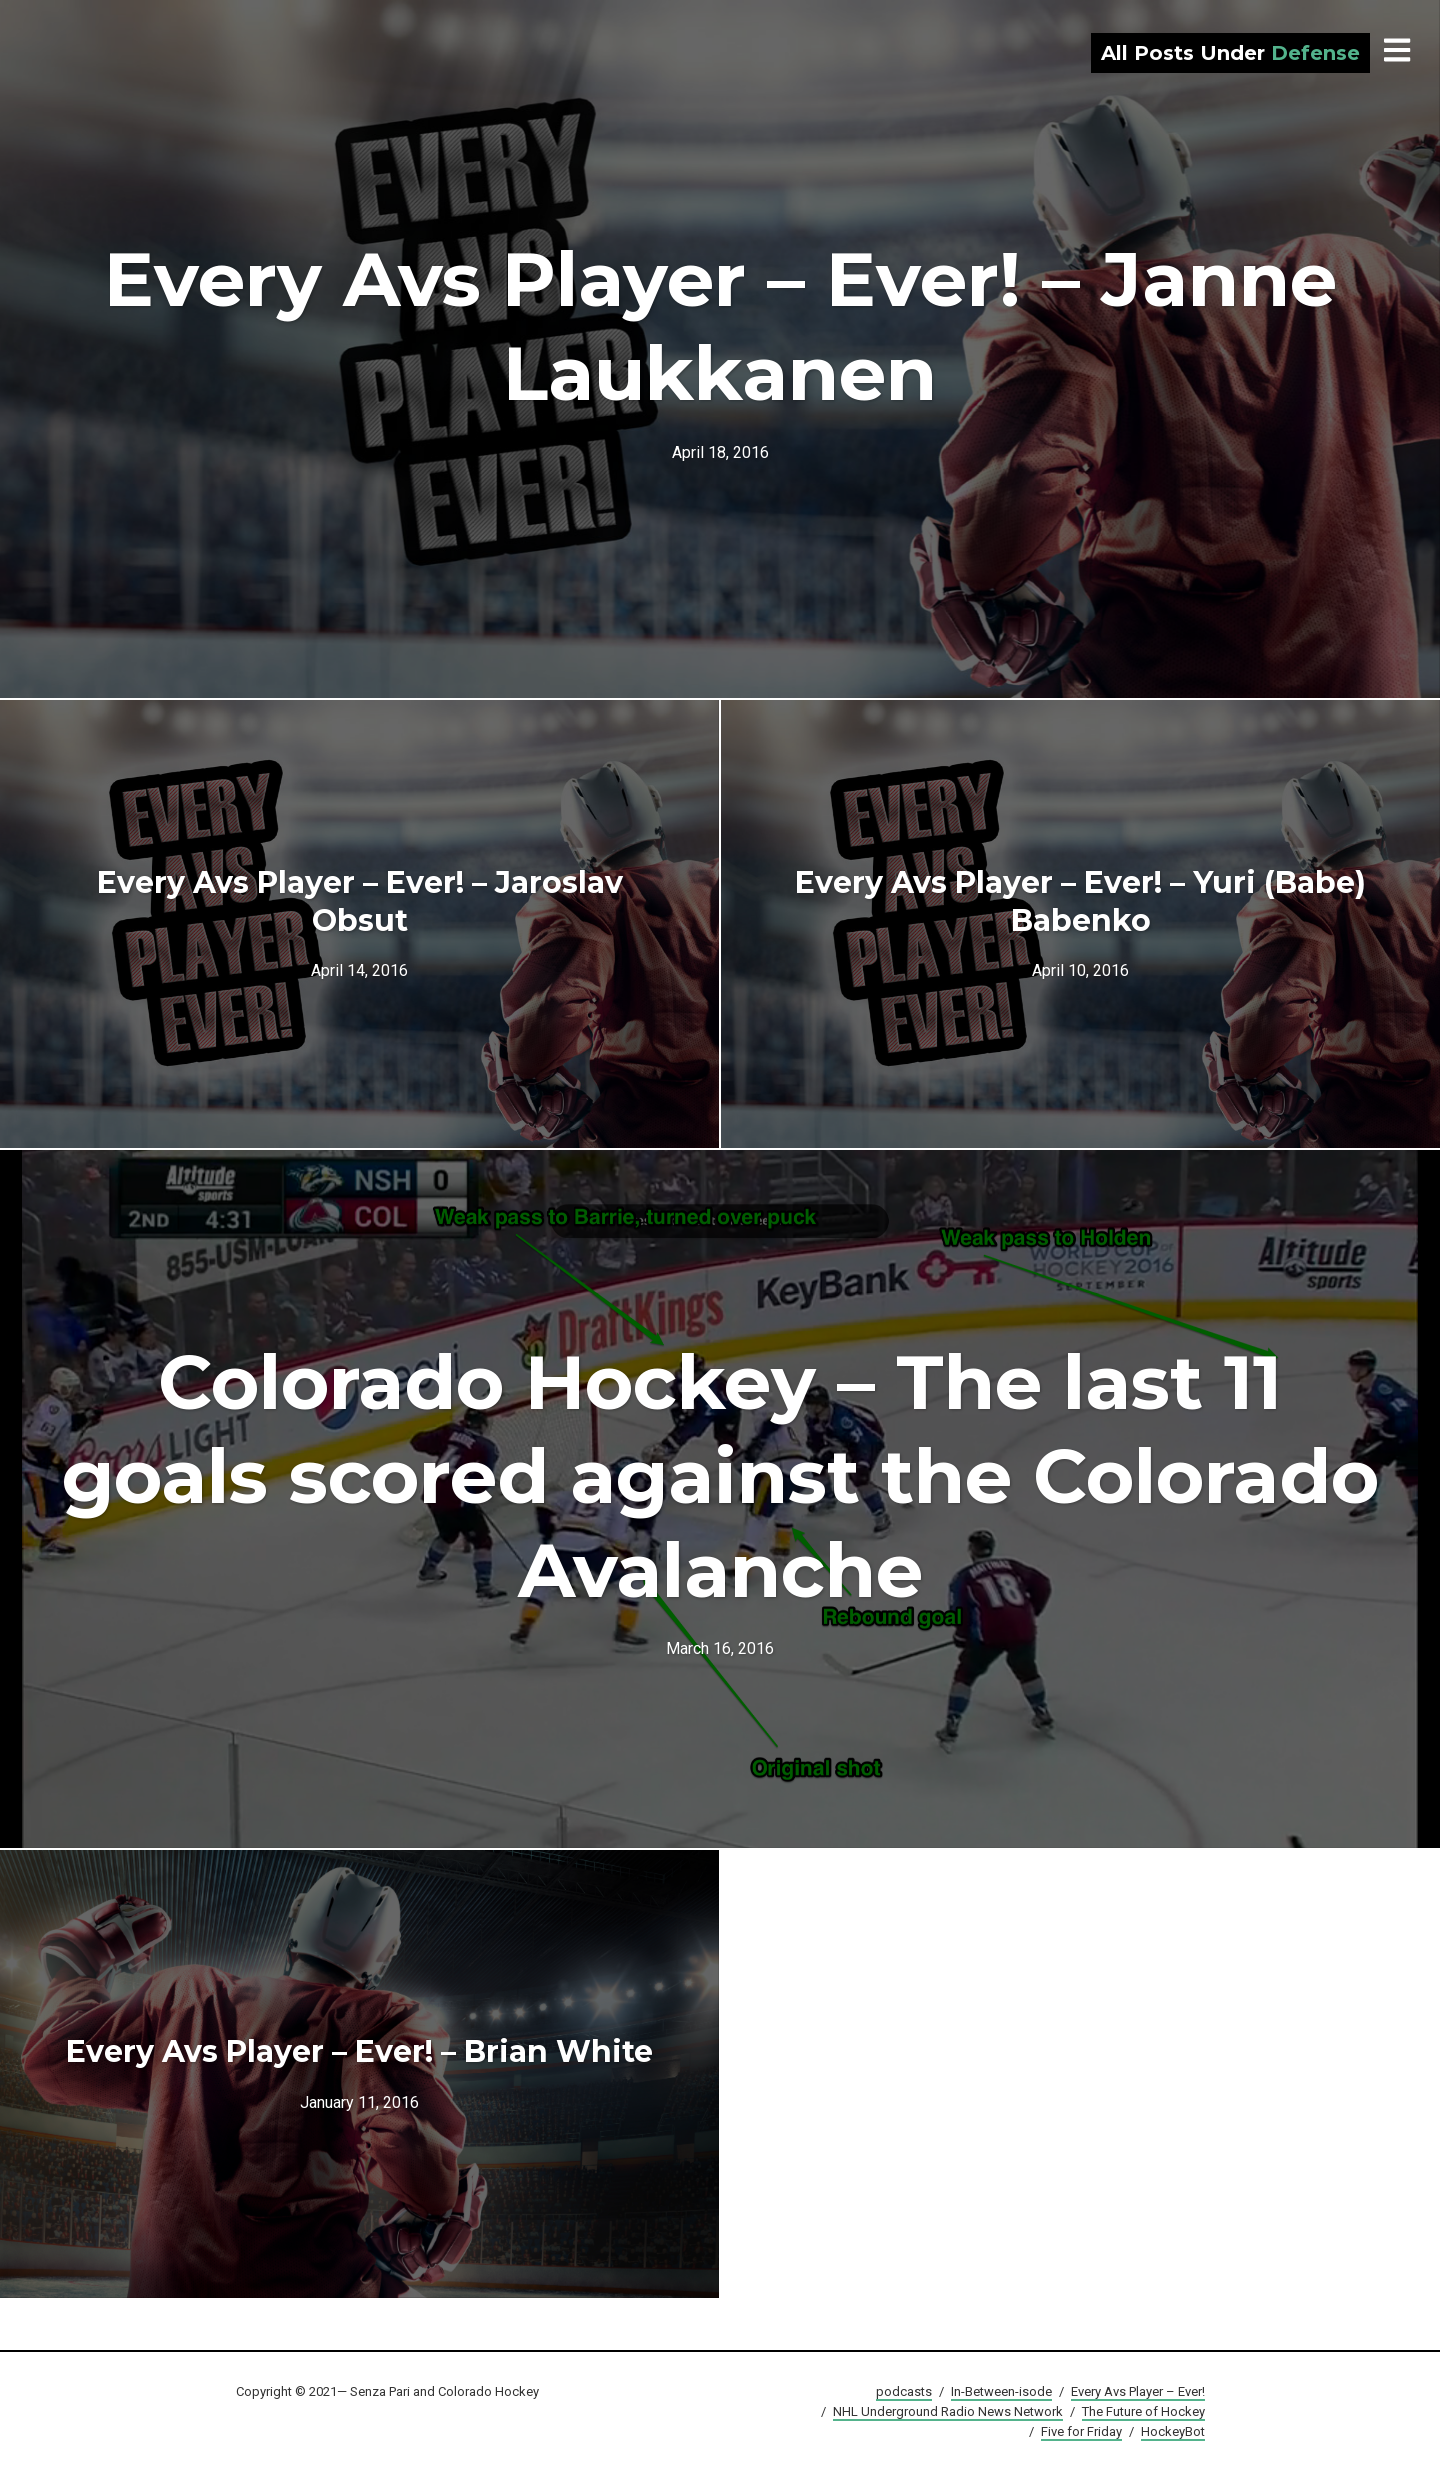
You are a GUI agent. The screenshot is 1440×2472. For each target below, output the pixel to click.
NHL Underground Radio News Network (948, 2411)
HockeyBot (1173, 2431)
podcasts (904, 2391)
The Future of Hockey (1143, 2411)
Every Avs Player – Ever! (1138, 2391)
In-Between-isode (1001, 2391)
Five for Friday (1081, 2431)
